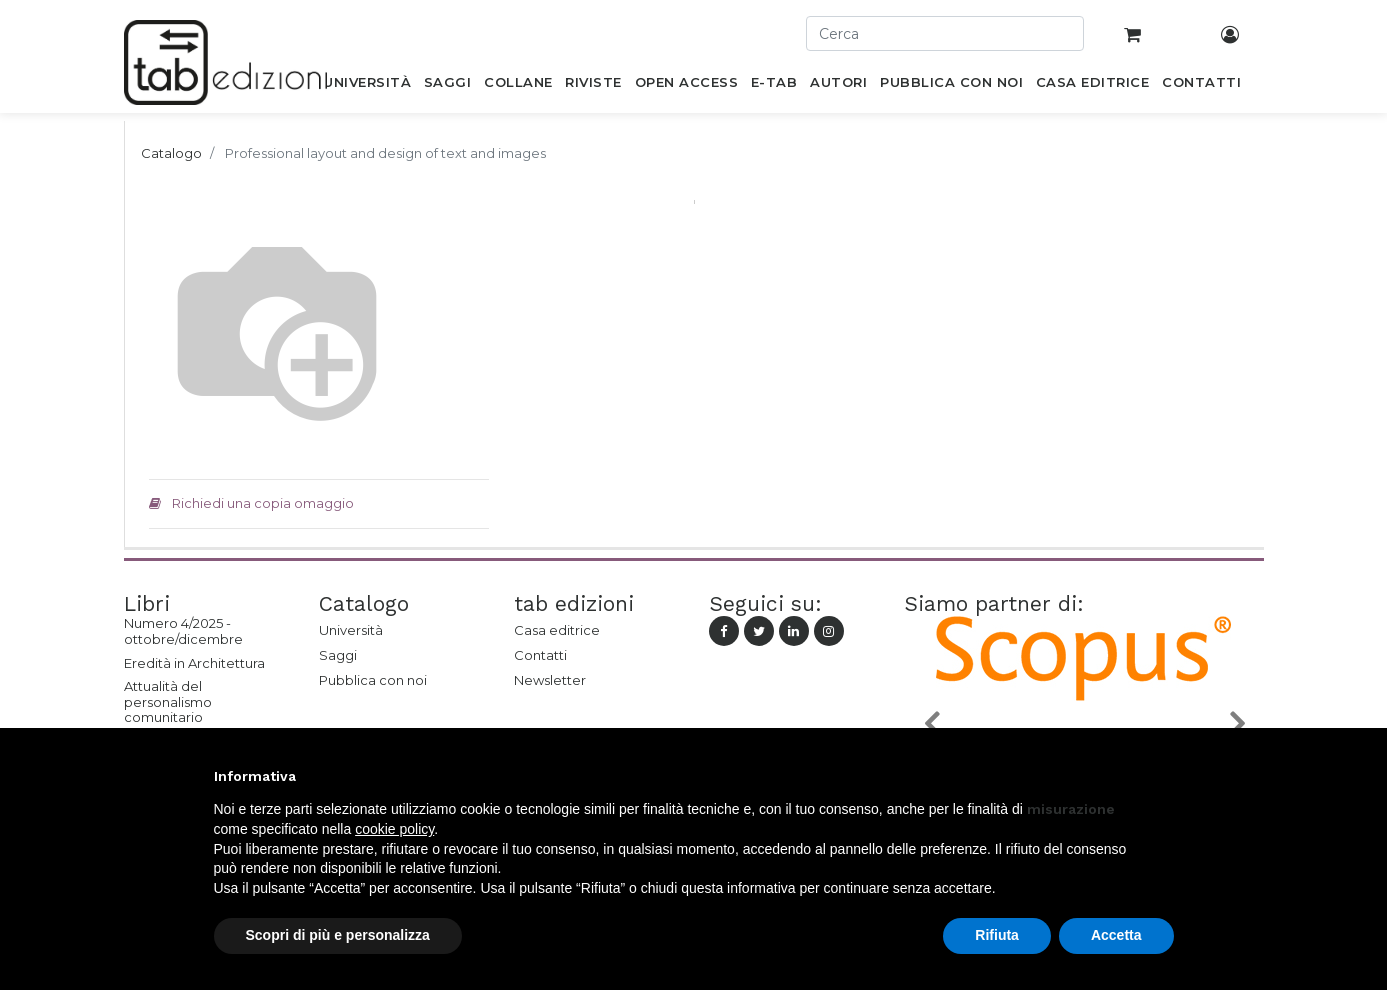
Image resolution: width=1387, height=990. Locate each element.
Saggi (338, 655)
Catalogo (171, 153)
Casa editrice (557, 630)
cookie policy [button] (394, 829)
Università (351, 630)
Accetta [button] (1116, 935)
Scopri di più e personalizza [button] (338, 935)
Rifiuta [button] (997, 935)
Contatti (540, 655)
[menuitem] (367, 86)
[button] (931, 722)
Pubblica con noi (373, 680)
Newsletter (550, 680)
